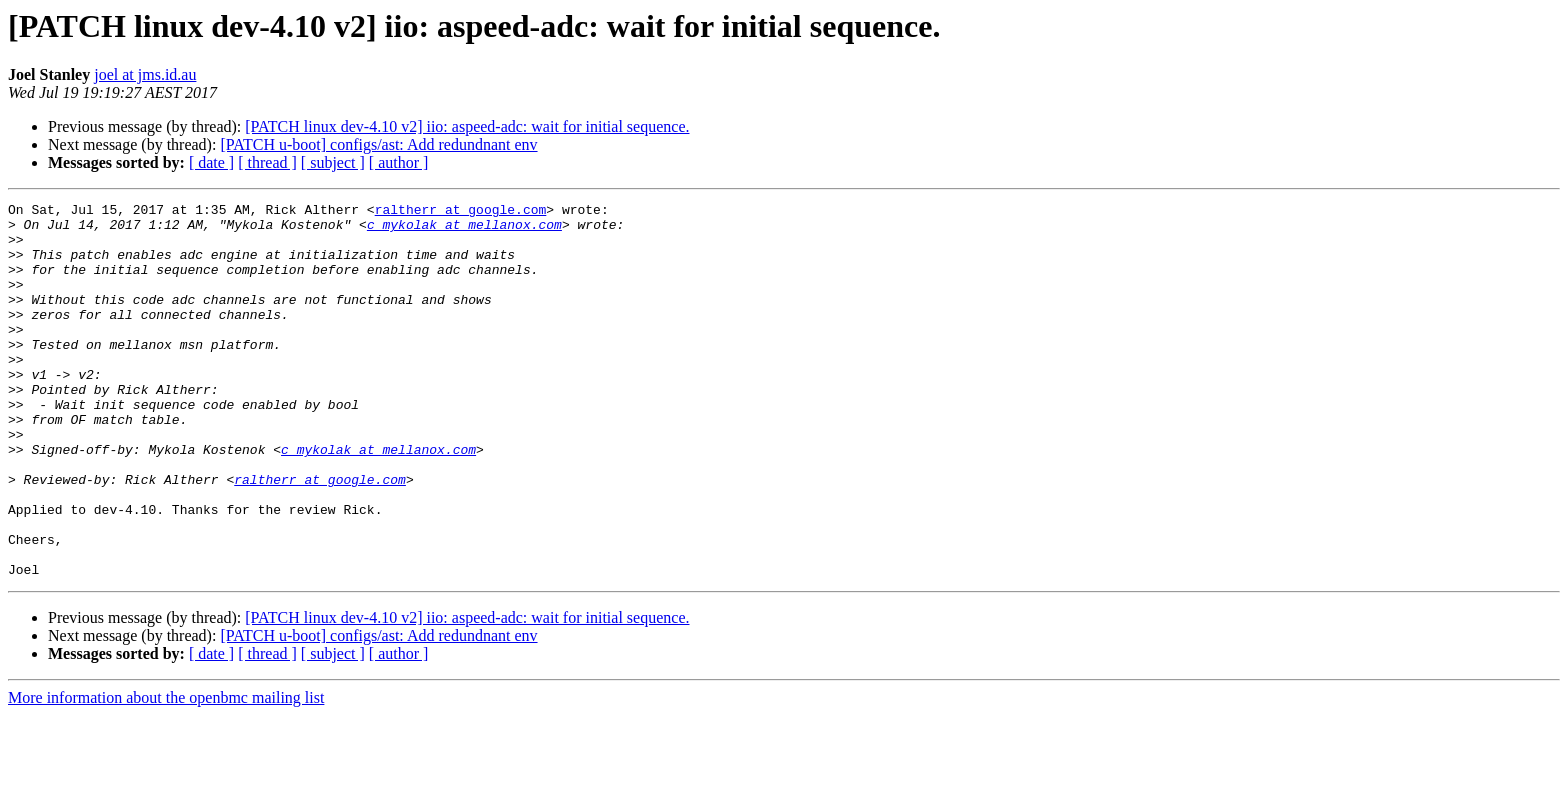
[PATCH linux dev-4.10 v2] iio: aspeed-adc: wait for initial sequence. (467, 126)
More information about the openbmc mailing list (166, 772)
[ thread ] (267, 162)
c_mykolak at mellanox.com (464, 230)
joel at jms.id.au (145, 74)
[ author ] (399, 162)
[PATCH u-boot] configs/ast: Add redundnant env (378, 144)
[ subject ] (333, 162)
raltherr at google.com (461, 212)
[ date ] (211, 162)
